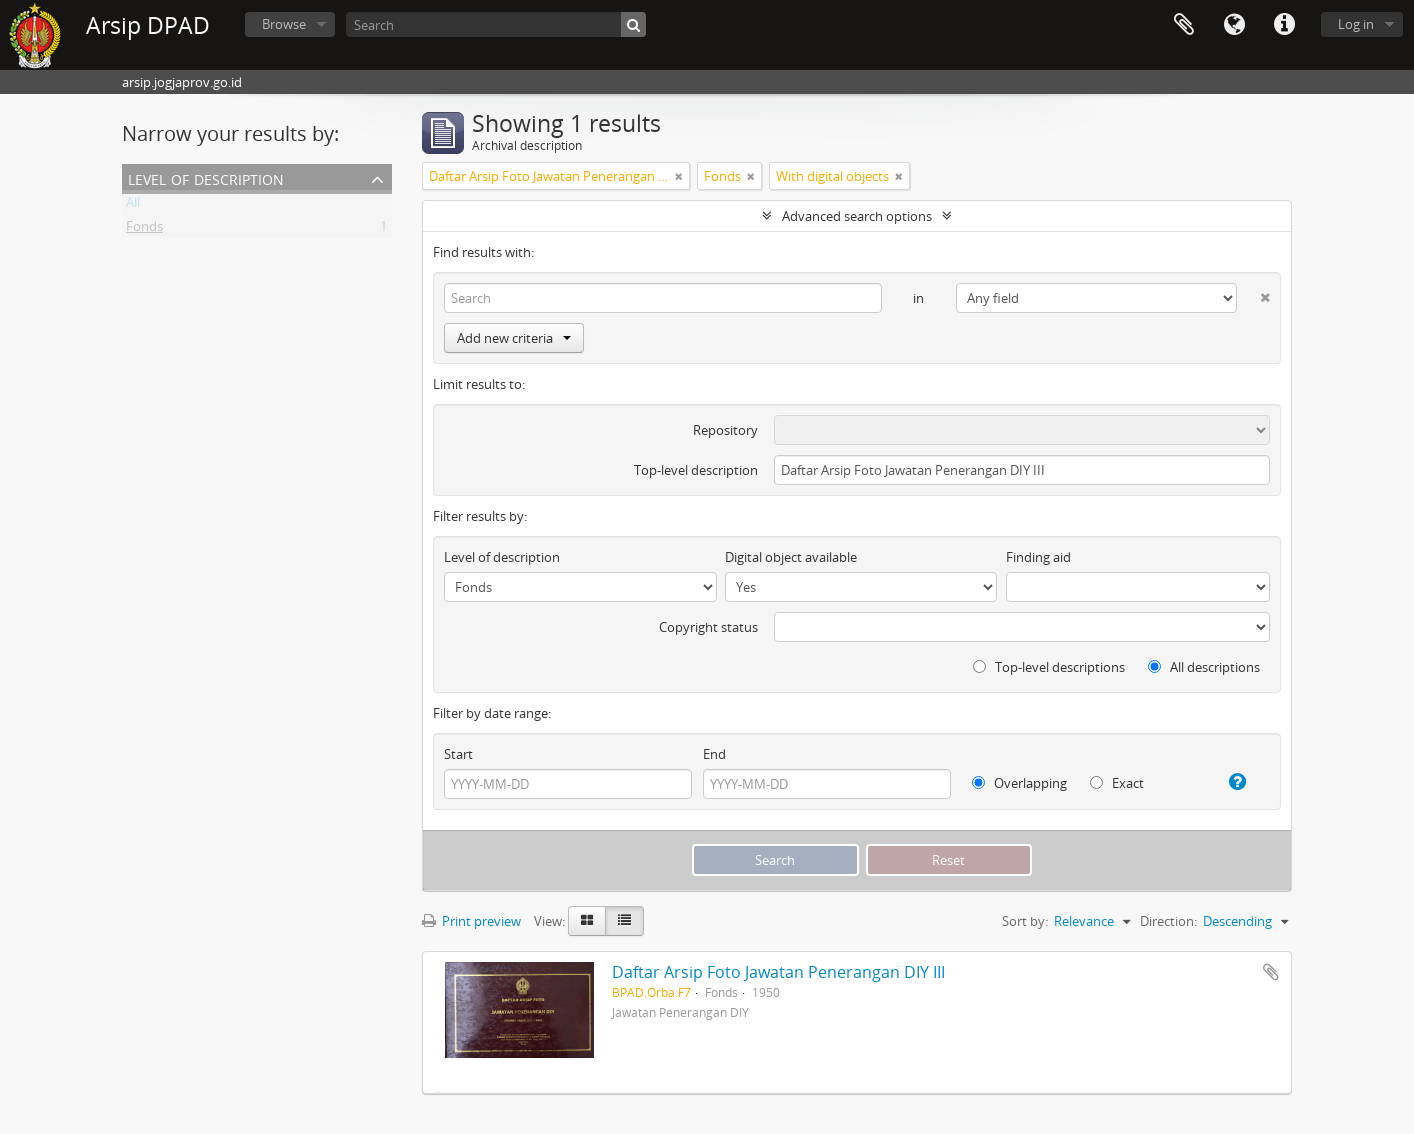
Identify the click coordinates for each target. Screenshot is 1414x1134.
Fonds (144, 230)
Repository (725, 430)
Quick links (1284, 25)
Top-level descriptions (1049, 667)
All (133, 206)
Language (1234, 25)
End (714, 754)
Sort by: (1025, 921)
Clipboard (1184, 25)
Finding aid (1038, 557)
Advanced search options (857, 216)
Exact (1117, 783)
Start (458, 754)
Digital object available (791, 557)
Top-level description (696, 470)
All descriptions (1204, 667)
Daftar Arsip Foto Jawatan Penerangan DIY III (778, 972)
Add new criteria (514, 338)
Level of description (206, 177)
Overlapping (1019, 783)
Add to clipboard (1271, 972)
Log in (1356, 24)
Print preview (471, 921)
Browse (284, 24)
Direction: (1168, 921)
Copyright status (708, 627)
